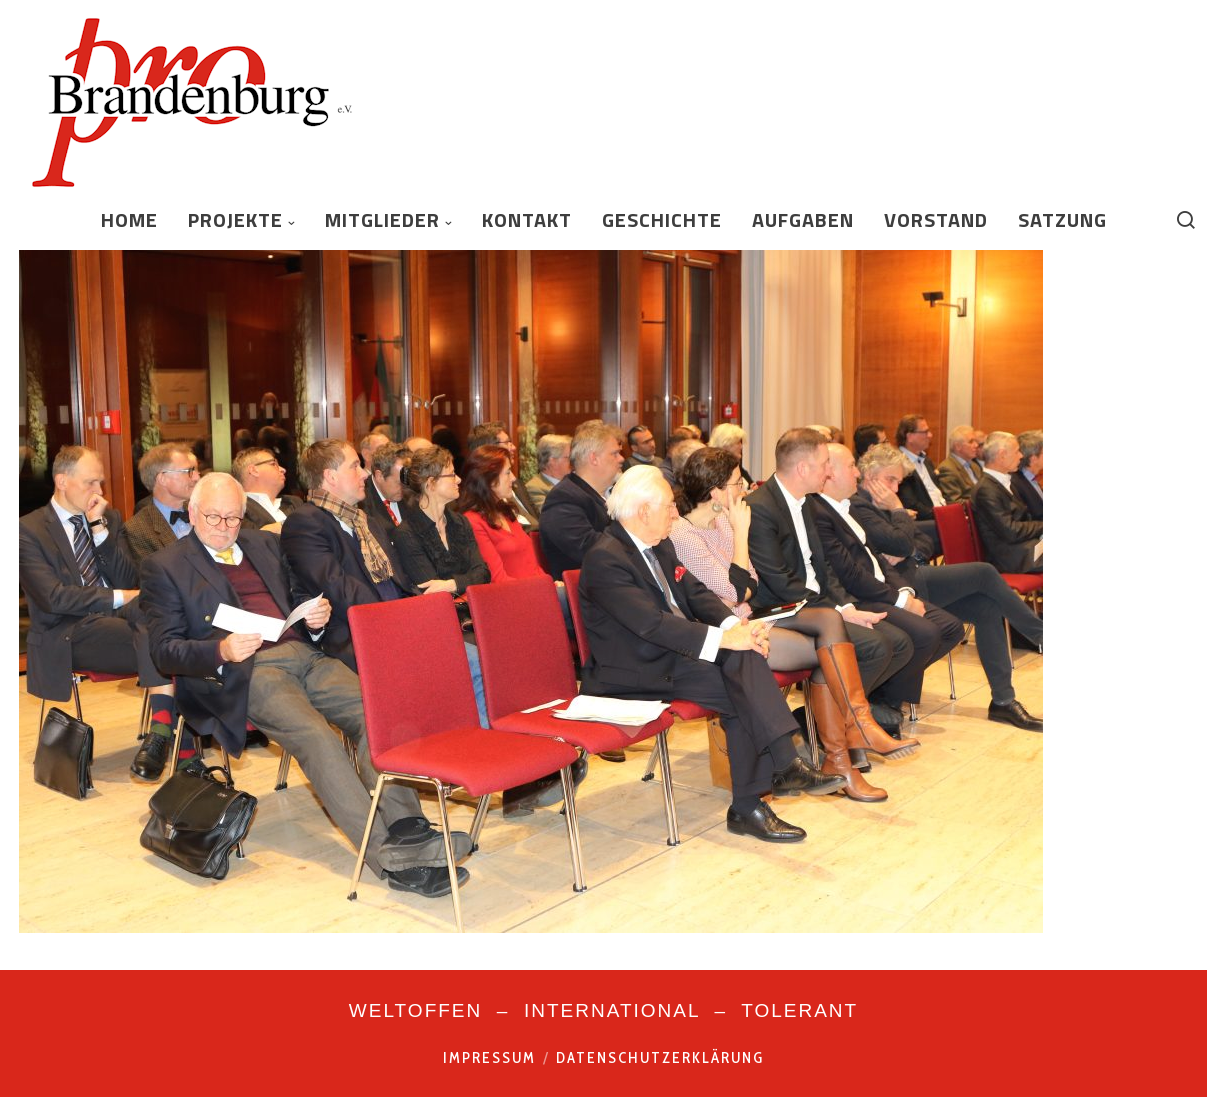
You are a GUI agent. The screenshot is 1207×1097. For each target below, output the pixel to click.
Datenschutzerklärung (660, 1058)
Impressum (489, 1058)
